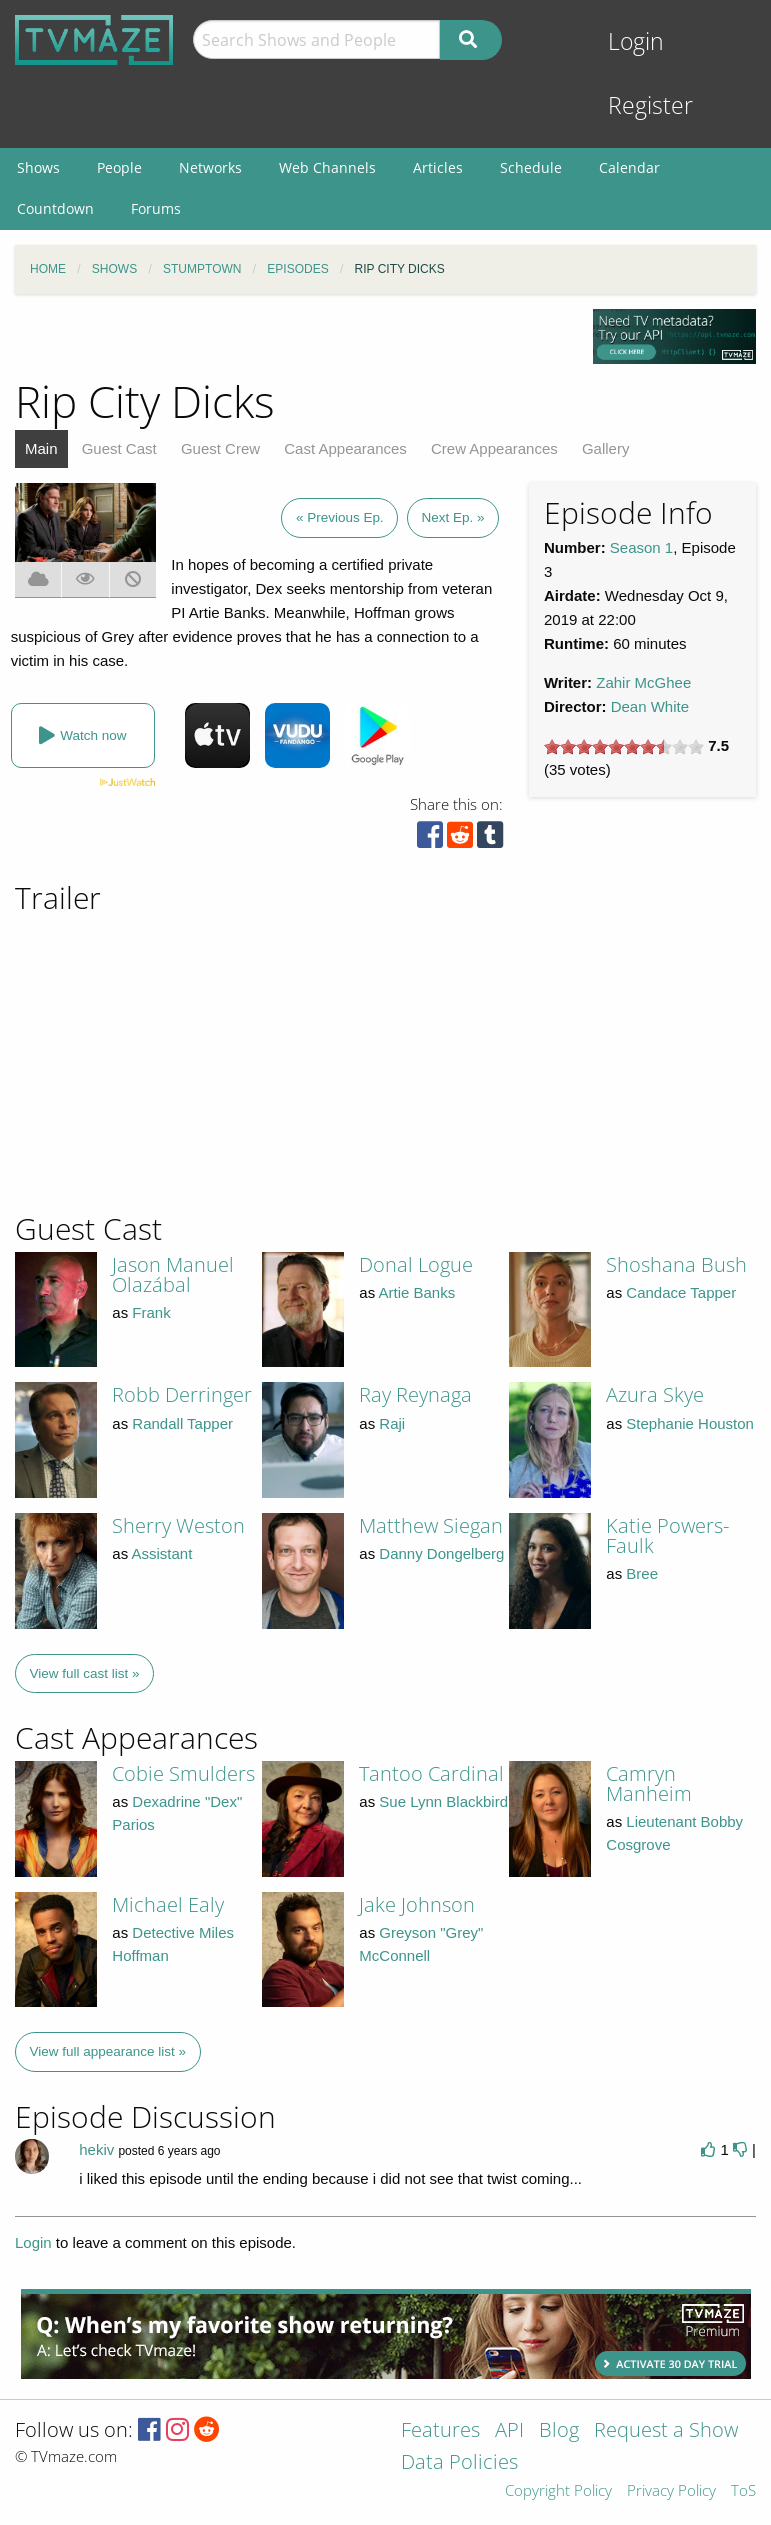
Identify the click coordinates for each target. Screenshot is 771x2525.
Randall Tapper (182, 1423)
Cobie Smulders (183, 1773)
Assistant (162, 1553)
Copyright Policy (558, 2491)
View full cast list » (85, 1673)
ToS (743, 2491)
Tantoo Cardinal (431, 1773)
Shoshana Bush (676, 1264)
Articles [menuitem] (438, 167)
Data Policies (459, 2463)
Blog (559, 2431)
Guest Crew (220, 448)
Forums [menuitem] (156, 208)
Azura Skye (655, 1394)
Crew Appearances (494, 448)
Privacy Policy (671, 2491)
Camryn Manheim (649, 1783)
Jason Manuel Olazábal (173, 1274)
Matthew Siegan (431, 1525)
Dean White (650, 706)
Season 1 (641, 547)
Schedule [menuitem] (531, 167)
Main (41, 448)
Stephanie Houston (690, 1423)
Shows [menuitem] (38, 167)
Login (636, 41)
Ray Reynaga (415, 1394)
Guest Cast (119, 448)
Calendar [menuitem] (629, 167)
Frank (151, 1312)
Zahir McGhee (643, 682)
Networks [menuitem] (210, 167)
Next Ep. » (452, 517)
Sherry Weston (178, 1525)
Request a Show (666, 2431)
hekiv (96, 2149)
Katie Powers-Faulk (667, 1535)
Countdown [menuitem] (55, 208)
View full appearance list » (108, 2051)
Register (650, 105)
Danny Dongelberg (441, 1553)
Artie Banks (417, 1292)
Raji (392, 1423)
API (509, 2431)
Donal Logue (416, 1264)
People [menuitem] (119, 167)
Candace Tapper (681, 1292)
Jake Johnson (417, 1904)
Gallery (606, 448)
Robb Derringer (182, 1394)
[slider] (624, 747)
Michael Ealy (168, 1904)
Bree (642, 1573)
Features (440, 2431)
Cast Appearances (345, 448)
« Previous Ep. (340, 517)
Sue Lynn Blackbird (443, 1801)
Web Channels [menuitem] (327, 167)
